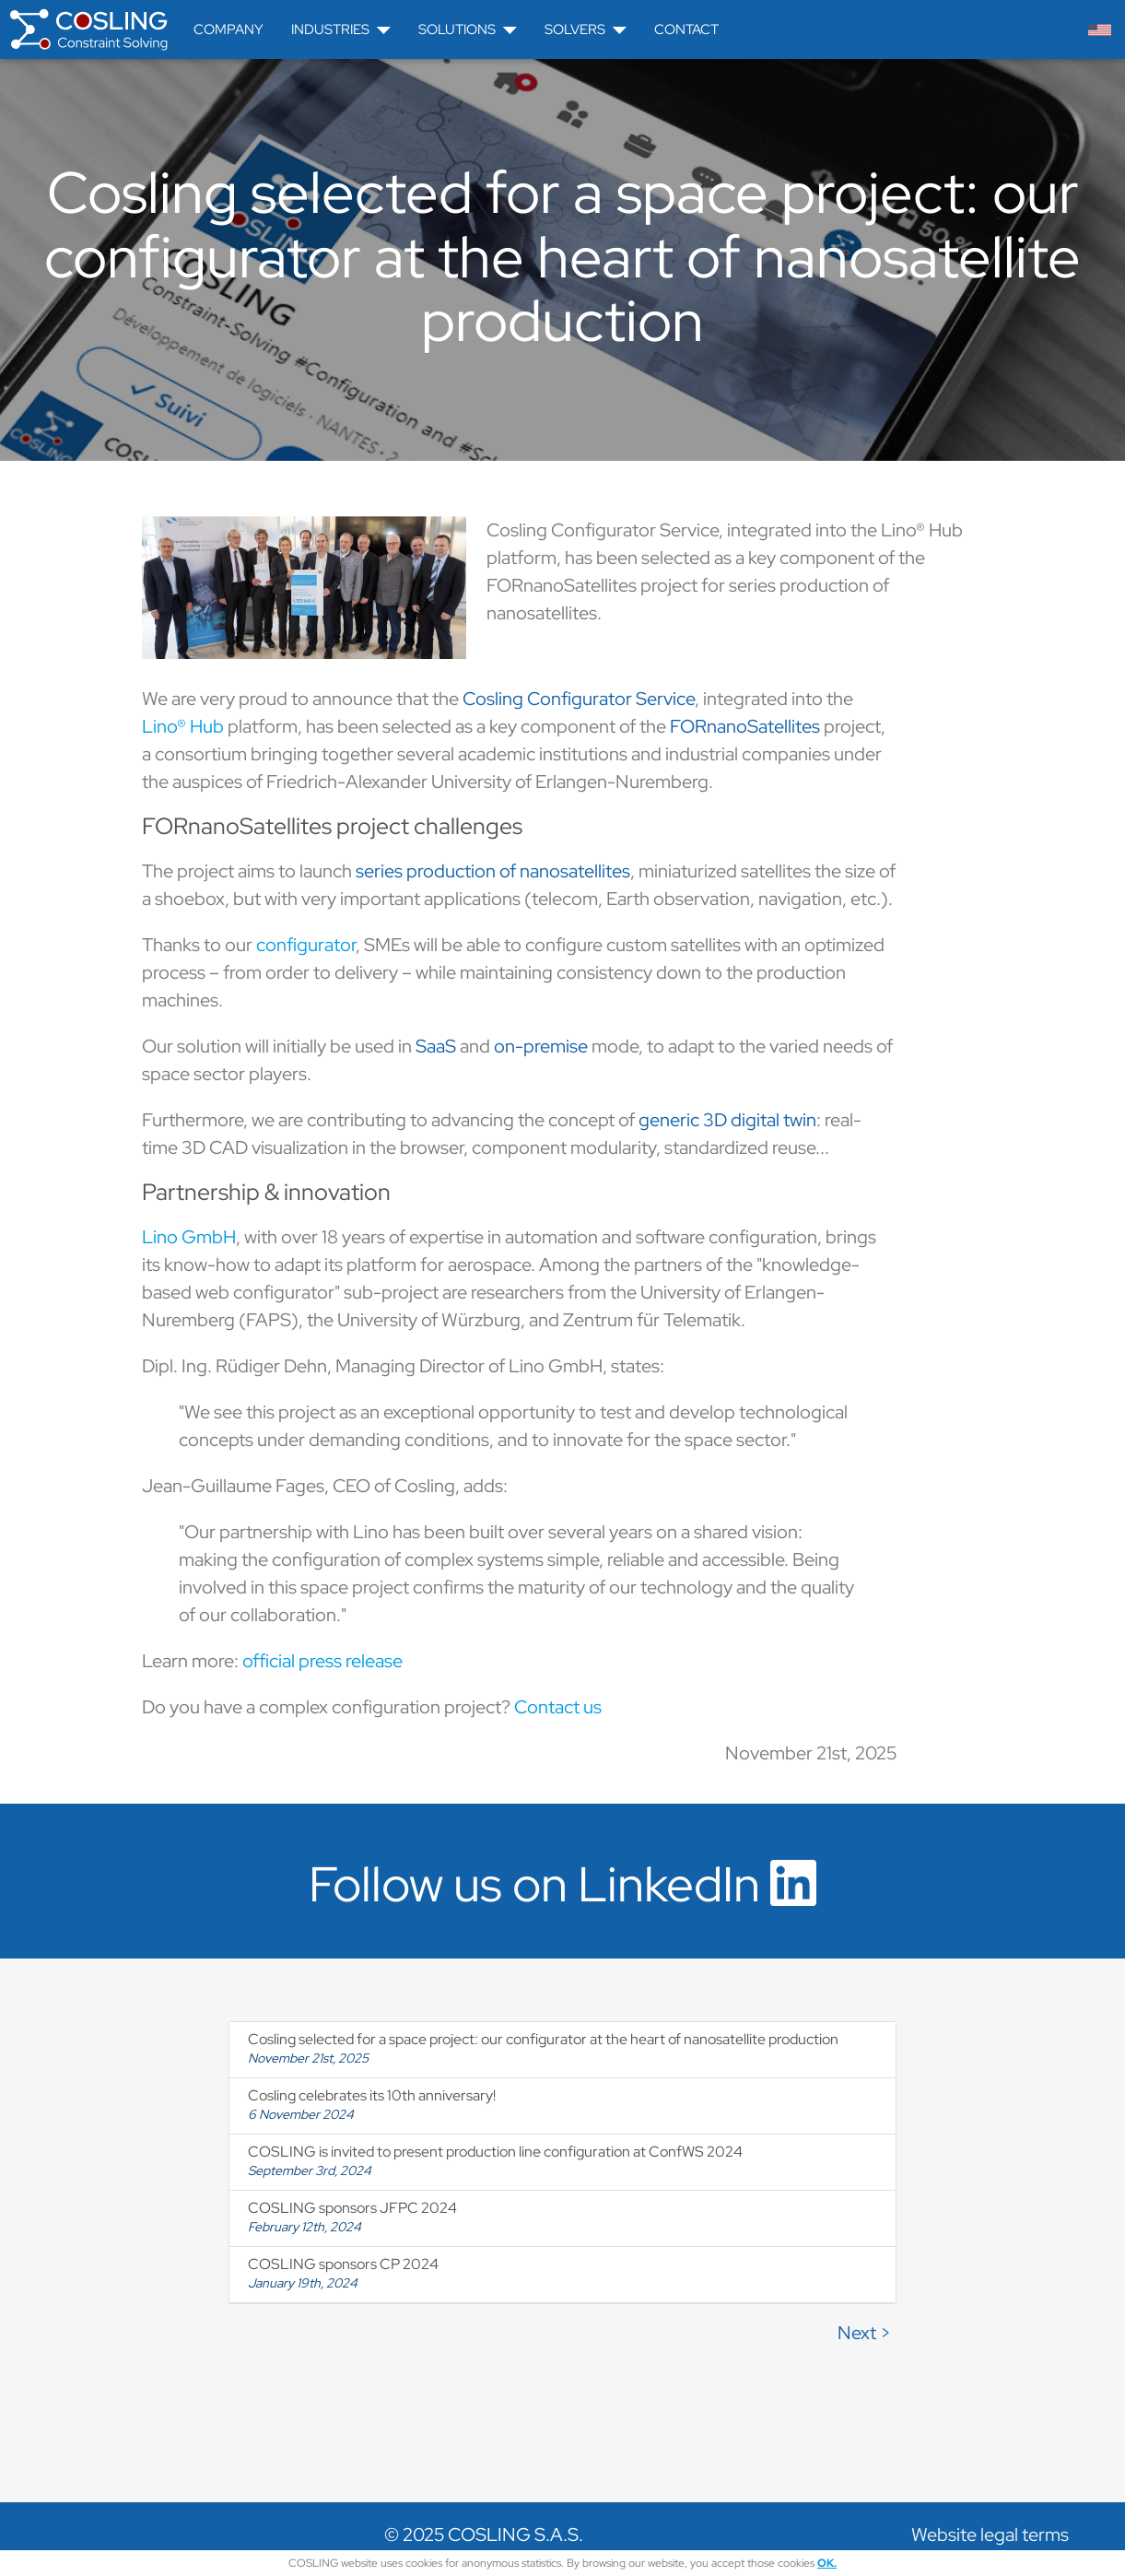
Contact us (558, 1707)
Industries (341, 29)
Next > (864, 2333)
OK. (827, 2563)
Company (228, 29)
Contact (686, 29)
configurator (306, 945)
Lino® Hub (183, 726)
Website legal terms (990, 2535)
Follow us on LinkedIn (562, 1884)
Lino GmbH (189, 1237)
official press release (322, 1661)
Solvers (586, 29)
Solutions (467, 29)
